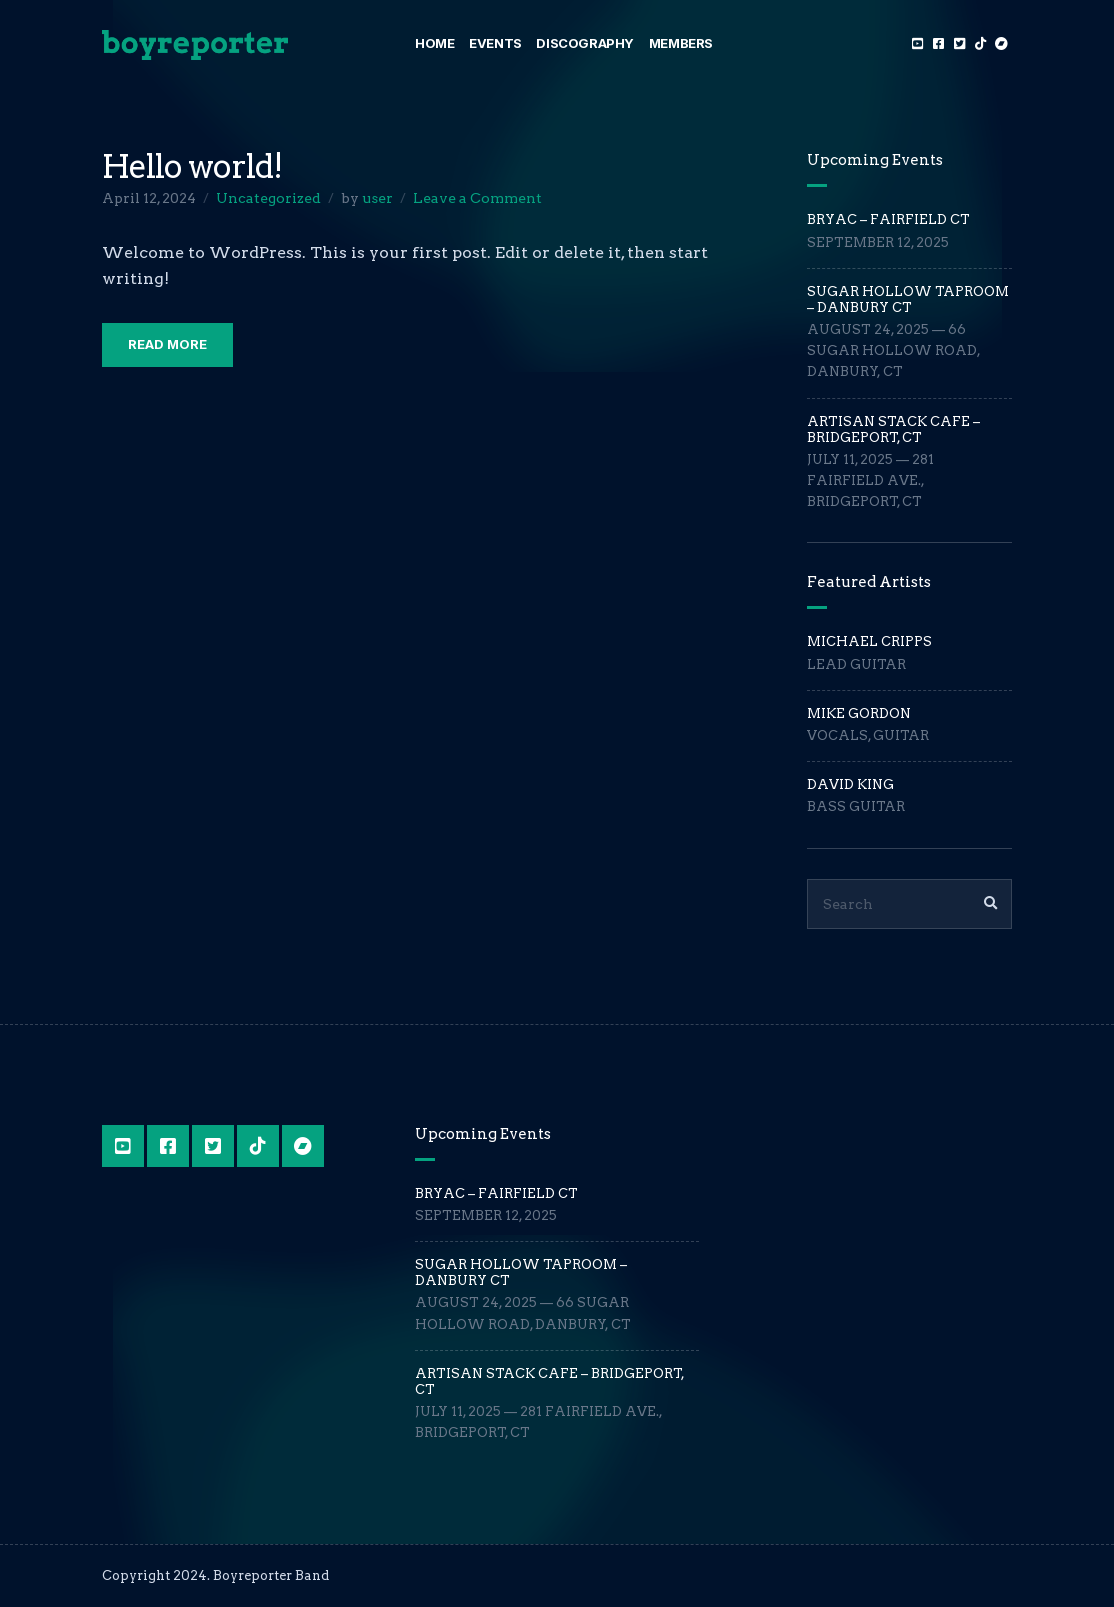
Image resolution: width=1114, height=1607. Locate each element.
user (377, 198)
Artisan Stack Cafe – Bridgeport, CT (893, 429)
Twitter (959, 43)
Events (495, 43)
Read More (167, 344)
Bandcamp (1001, 43)
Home (434, 43)
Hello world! (192, 166)
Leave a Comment (477, 198)
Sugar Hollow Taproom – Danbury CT (908, 299)
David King (850, 784)
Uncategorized (268, 198)
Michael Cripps (869, 641)
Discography (585, 43)
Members (681, 43)
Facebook (938, 43)
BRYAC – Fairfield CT (888, 219)
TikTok (980, 43)
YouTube (917, 43)
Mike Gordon (859, 713)
